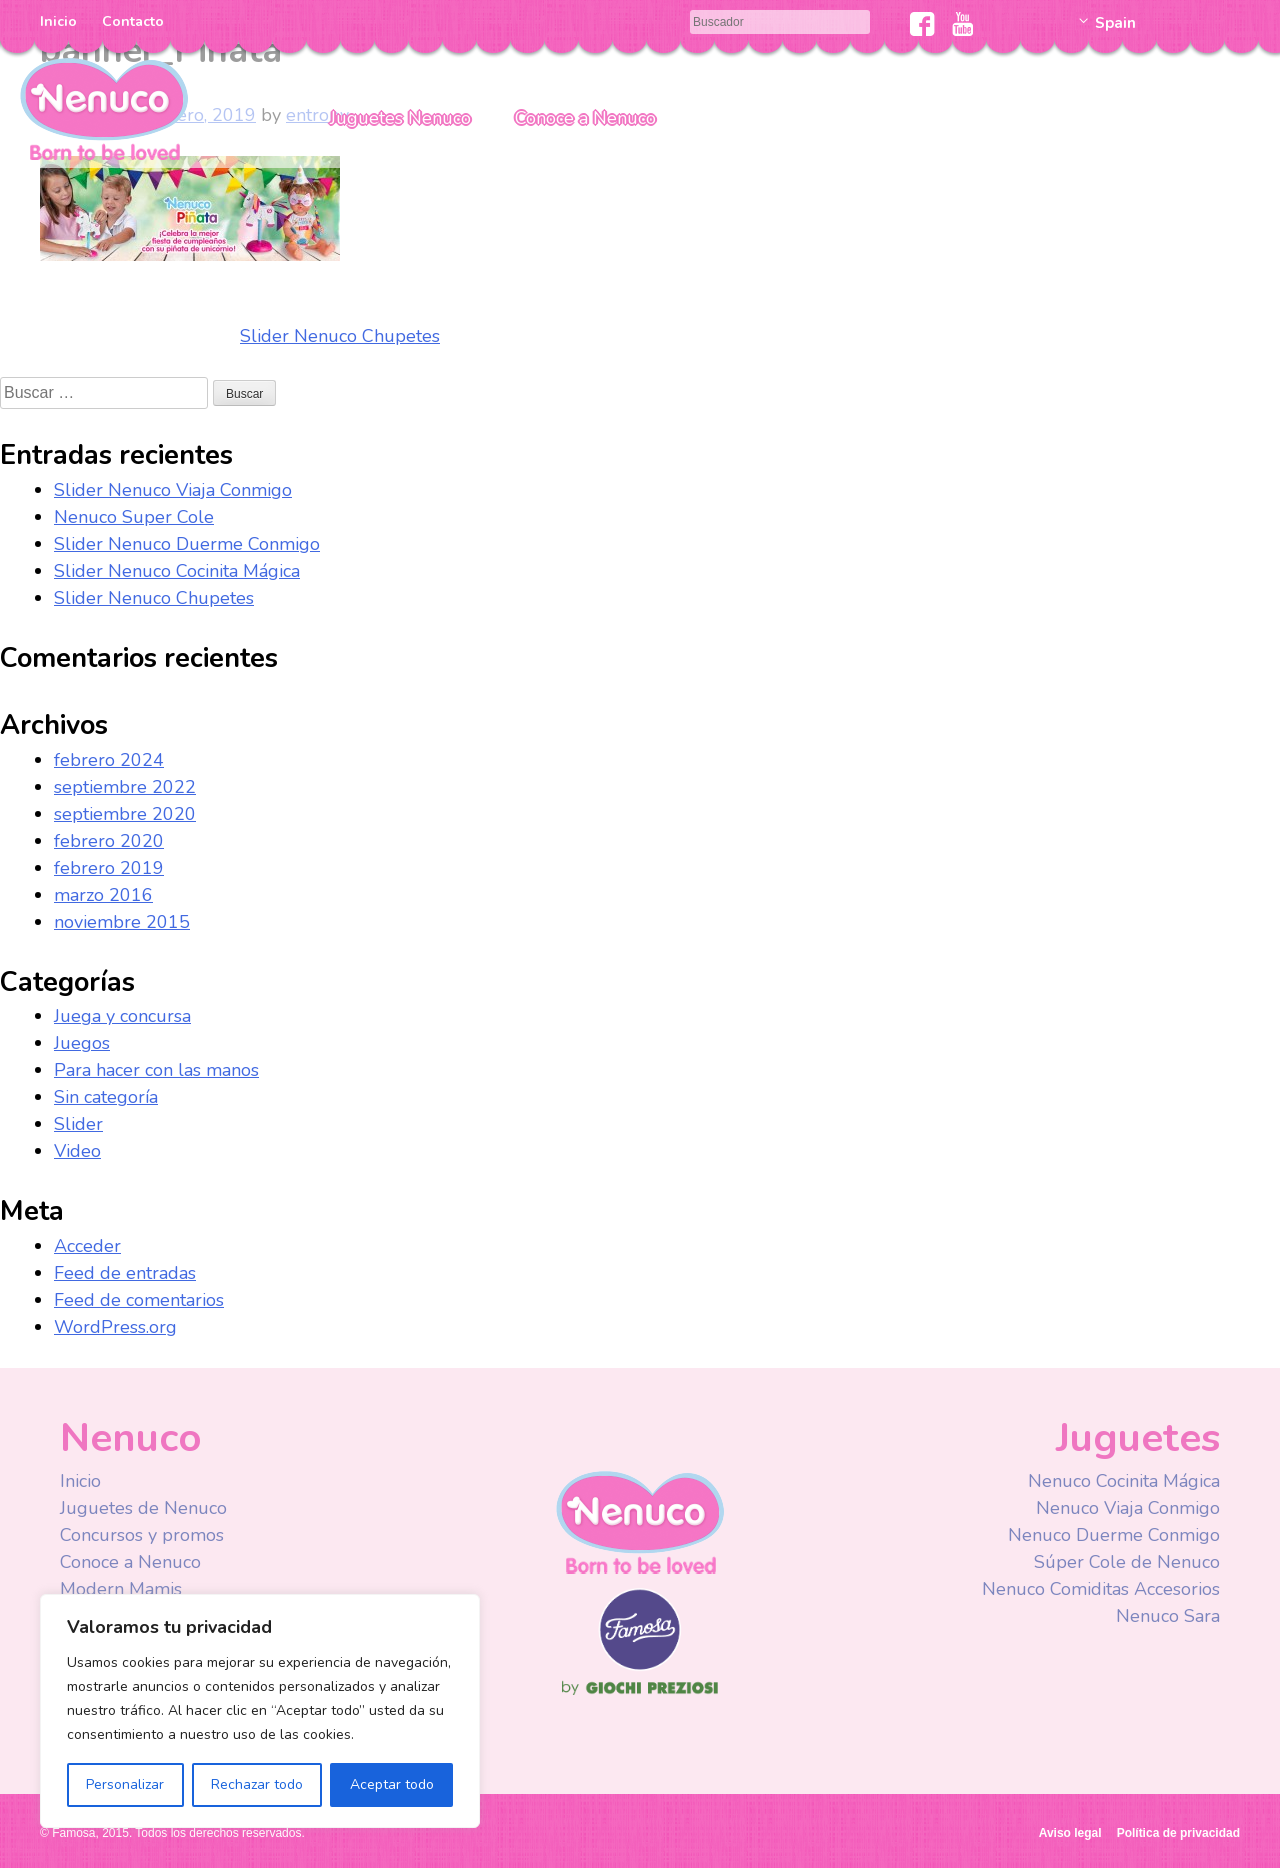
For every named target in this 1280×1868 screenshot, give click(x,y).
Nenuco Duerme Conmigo (1114, 1535)
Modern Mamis (121, 1589)
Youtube (962, 24)
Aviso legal (1070, 1833)
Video (77, 1151)
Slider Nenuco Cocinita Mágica (177, 571)
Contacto (133, 21)
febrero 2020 (109, 841)
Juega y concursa (122, 1016)
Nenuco (104, 107)
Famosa (640, 1666)
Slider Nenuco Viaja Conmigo (173, 490)
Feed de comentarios (139, 1300)
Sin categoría (106, 1097)
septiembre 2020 (125, 814)
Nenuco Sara (1168, 1616)
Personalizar (125, 1784)
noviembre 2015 (122, 922)
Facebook (922, 24)
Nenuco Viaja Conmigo (1128, 1508)
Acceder (87, 1246)
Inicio (58, 21)
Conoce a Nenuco (585, 118)
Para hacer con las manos (156, 1070)
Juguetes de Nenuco (143, 1508)
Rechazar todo (257, 1784)
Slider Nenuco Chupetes (340, 336)
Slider (78, 1124)
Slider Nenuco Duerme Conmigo (187, 544)
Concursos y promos (142, 1535)
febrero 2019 (109, 868)
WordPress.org (115, 1327)
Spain (1115, 23)
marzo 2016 (103, 895)
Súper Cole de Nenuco (1127, 1562)
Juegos (82, 1043)
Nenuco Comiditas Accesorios (1101, 1589)
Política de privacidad (1178, 1833)
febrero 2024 (109, 760)
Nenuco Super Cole (134, 517)
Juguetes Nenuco (400, 118)
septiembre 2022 (125, 787)
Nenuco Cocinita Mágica (1124, 1481)
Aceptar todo (392, 1784)
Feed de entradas (125, 1273)
